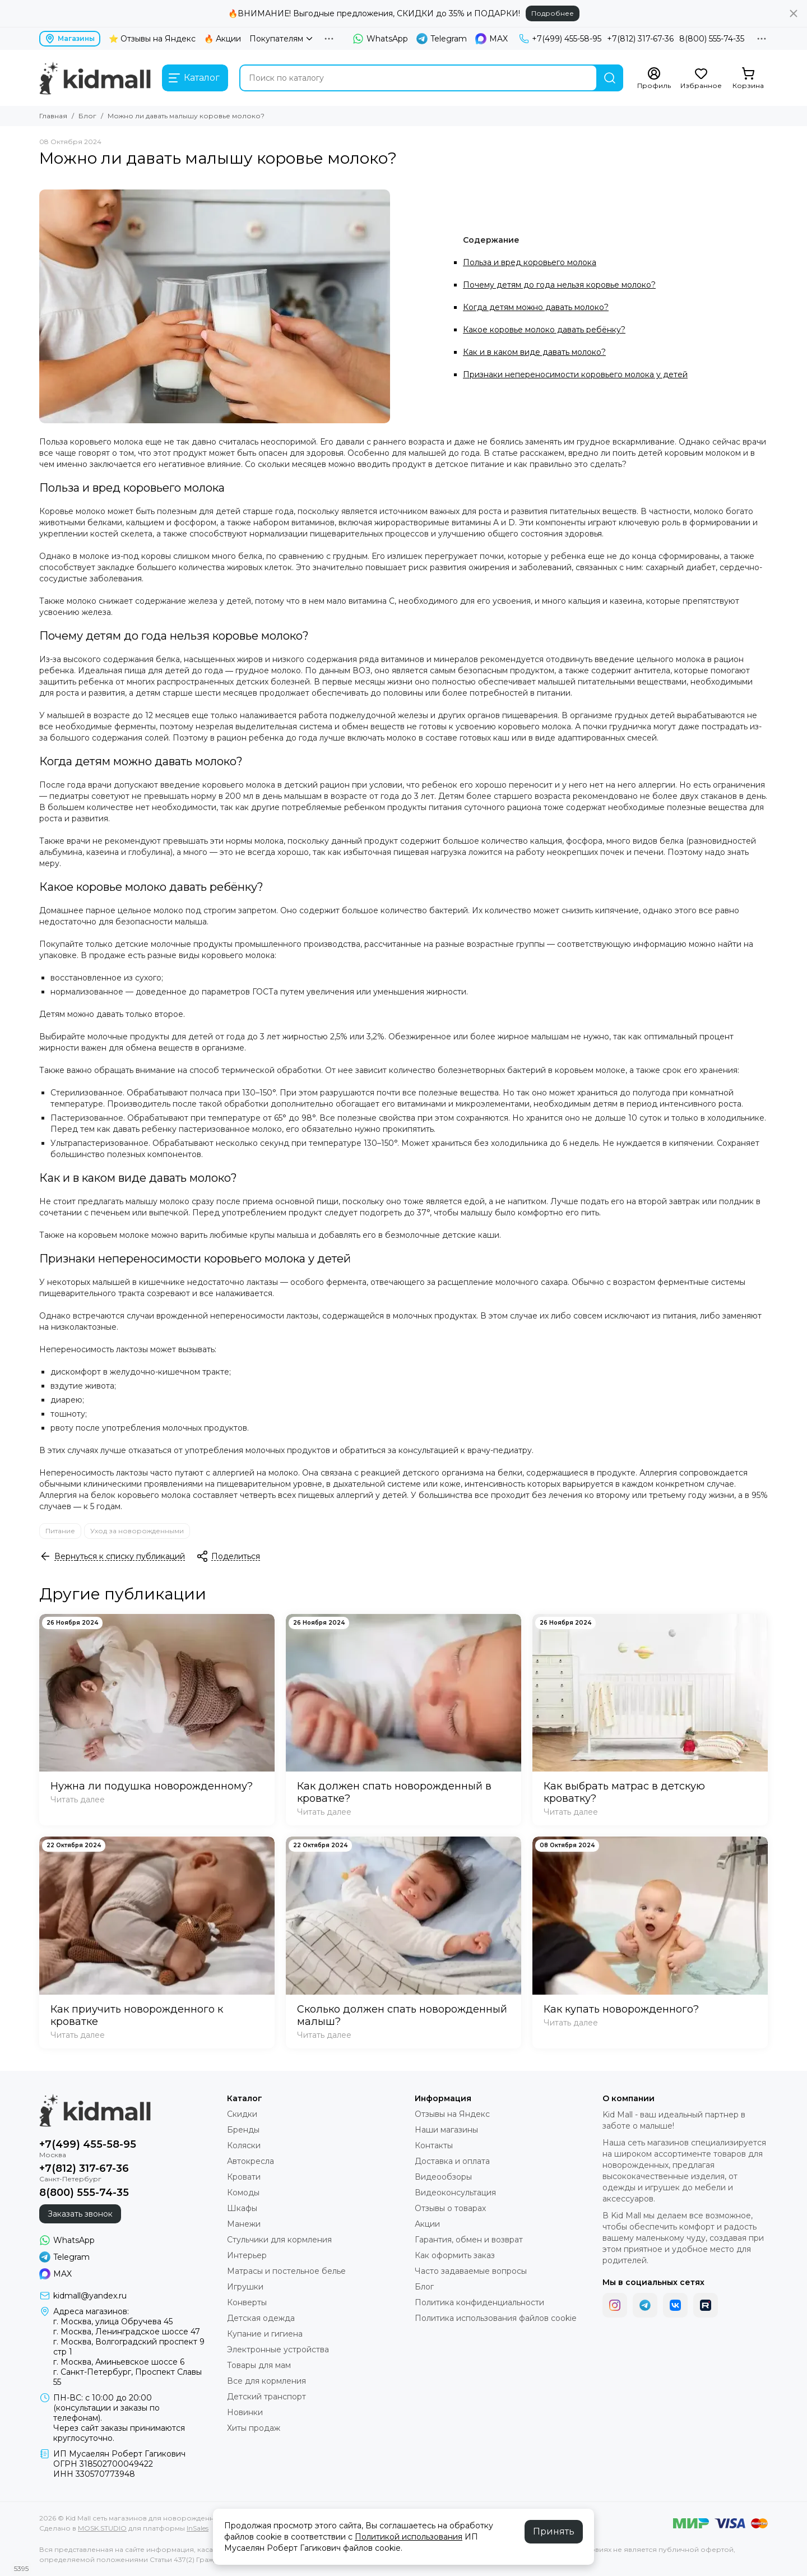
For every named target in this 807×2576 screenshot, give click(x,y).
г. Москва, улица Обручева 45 (113, 2321)
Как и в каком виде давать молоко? (534, 352)
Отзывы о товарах (450, 2208)
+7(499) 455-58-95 (560, 39)
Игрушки (245, 2287)
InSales (197, 2528)
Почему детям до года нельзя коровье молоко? (559, 285)
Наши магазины (446, 2130)
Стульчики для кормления (279, 2240)
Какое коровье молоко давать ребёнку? (544, 330)
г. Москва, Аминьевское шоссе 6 (118, 2362)
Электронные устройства (278, 2349)
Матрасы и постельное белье (286, 2271)
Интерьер (247, 2255)
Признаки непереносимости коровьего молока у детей (575, 374)
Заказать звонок (80, 2214)
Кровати (244, 2177)
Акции (427, 2224)
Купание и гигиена (265, 2334)
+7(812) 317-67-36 (640, 39)
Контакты (434, 2145)
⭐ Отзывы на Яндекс (152, 39)
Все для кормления (266, 2381)
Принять (553, 2531)
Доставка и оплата (452, 2161)
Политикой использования (408, 2537)
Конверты (247, 2302)
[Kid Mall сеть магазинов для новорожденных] (95, 78)
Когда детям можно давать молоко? (536, 307)
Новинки (245, 2412)
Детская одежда (261, 2318)
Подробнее (552, 13)
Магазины (70, 39)
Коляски (244, 2145)
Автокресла (250, 2161)
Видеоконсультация (455, 2192)
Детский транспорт (266, 2397)
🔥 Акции (222, 39)
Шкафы (242, 2208)
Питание (60, 1531)
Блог (87, 116)
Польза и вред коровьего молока (529, 262)
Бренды (243, 2130)
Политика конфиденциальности (479, 2302)
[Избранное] (701, 78)
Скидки (242, 2114)
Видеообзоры (443, 2177)
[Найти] (609, 77)
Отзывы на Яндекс (452, 2114)
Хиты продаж (253, 2428)
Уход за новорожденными (137, 1531)
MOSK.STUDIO (102, 2528)
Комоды (243, 2192)
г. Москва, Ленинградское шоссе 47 (126, 2332)
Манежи (244, 2224)
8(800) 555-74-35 (711, 39)
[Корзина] (748, 78)
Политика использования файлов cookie (496, 2318)
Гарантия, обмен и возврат (469, 2240)
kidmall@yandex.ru (90, 2296)
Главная (53, 116)
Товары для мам (259, 2365)
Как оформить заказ (455, 2255)
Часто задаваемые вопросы (471, 2271)
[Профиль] (654, 78)
